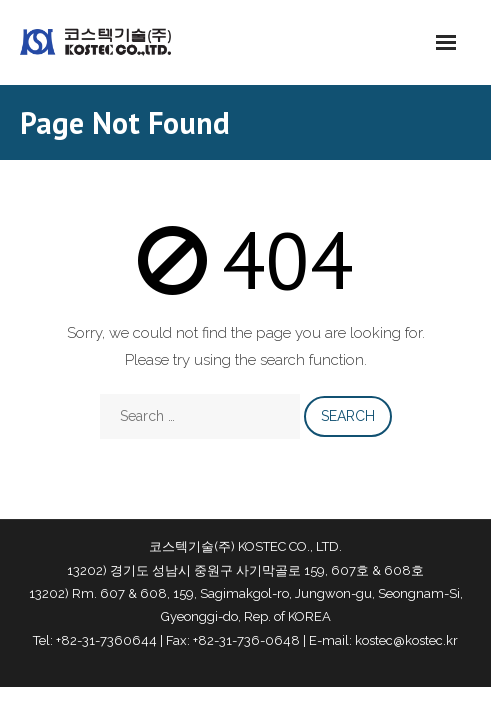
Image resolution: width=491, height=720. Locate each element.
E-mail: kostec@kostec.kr (383, 640)
